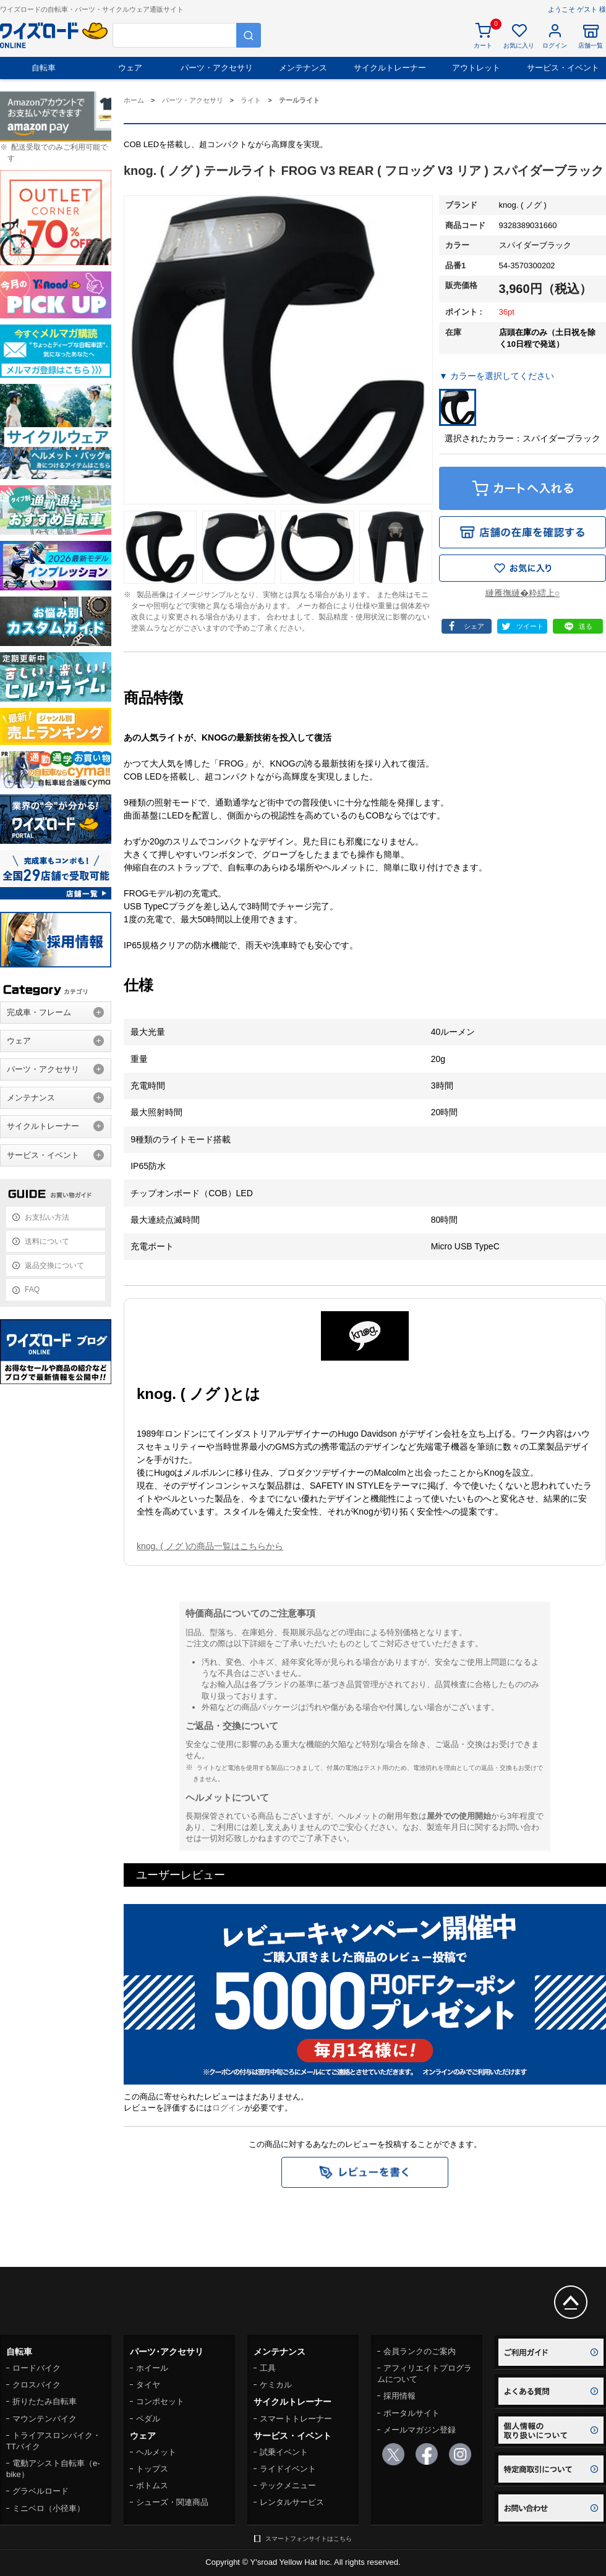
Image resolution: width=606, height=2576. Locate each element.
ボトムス (152, 2485)
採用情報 (399, 2395)
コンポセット (160, 2401)
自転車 (44, 67)
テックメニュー (288, 2485)
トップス (152, 2468)
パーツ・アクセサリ (217, 67)
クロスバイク (36, 2384)
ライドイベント (288, 2468)
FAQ (32, 1289)
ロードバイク (36, 2368)
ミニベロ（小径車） (48, 2508)
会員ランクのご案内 (419, 2351)
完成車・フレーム (39, 1012)
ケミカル (276, 2384)
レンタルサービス (292, 2502)
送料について (47, 1241)
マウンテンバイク (44, 2418)
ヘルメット (156, 2452)
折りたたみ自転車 (44, 2401)
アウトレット (476, 67)
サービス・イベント (563, 67)
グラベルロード (40, 2491)
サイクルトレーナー (390, 67)
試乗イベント (284, 2452)
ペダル (148, 2418)
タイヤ (148, 2384)
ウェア (130, 67)
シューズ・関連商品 (172, 2502)
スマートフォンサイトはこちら (308, 2538)
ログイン (228, 2107)
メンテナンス (303, 67)
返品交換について (54, 1265)
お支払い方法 (47, 1217)
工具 (268, 2368)
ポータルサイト (411, 2413)
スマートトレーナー (296, 2418)
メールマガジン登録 (419, 2429)
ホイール (152, 2368)
